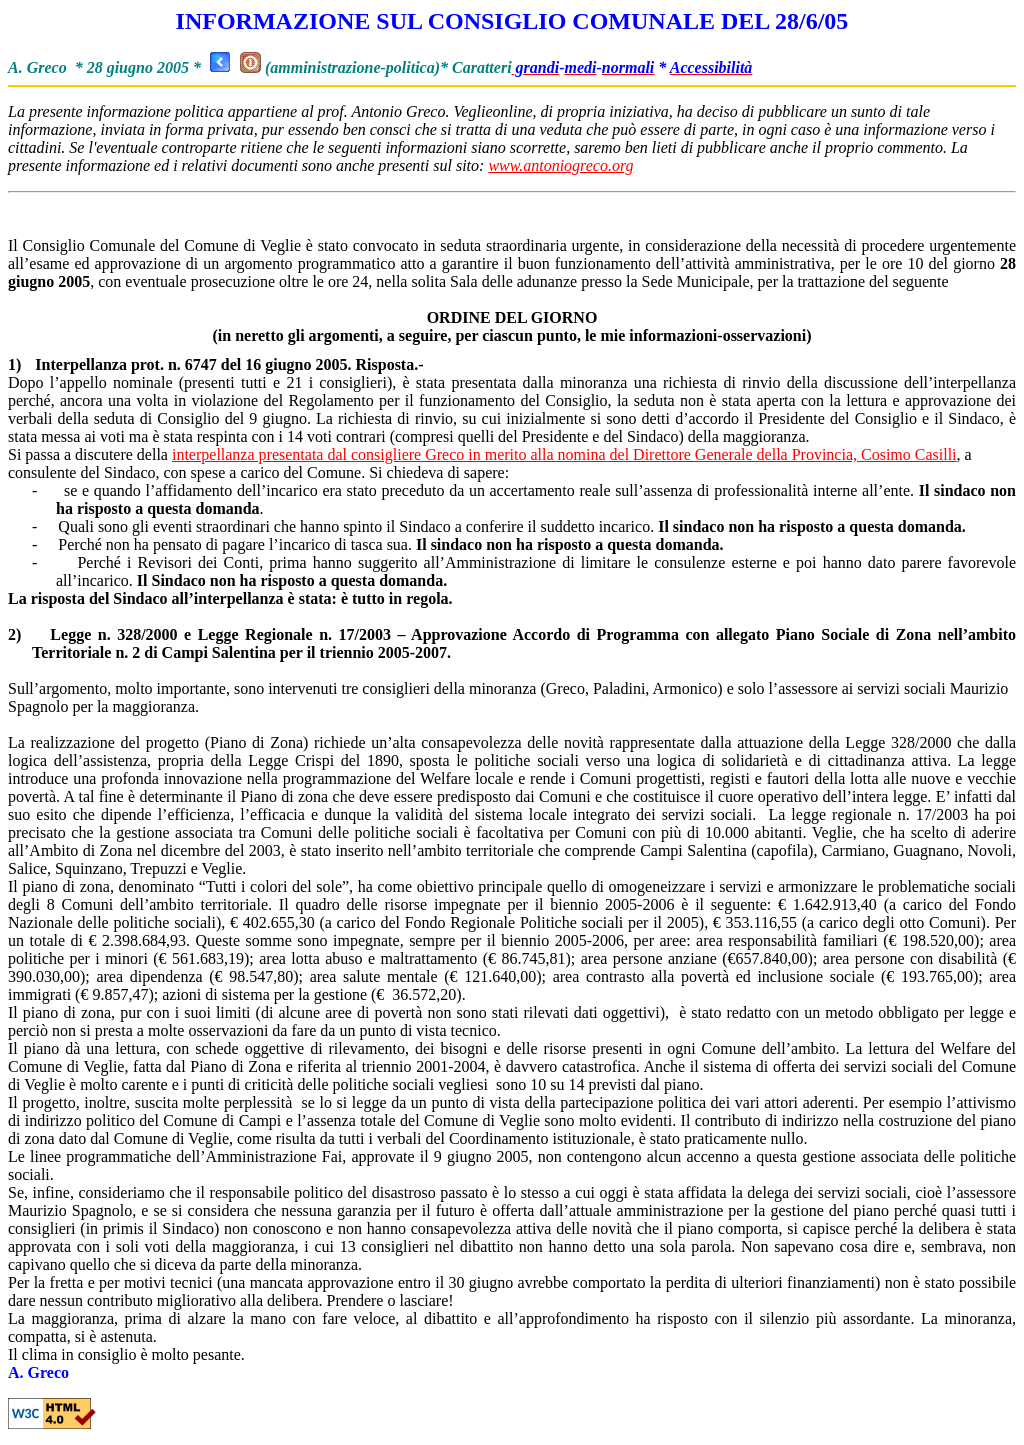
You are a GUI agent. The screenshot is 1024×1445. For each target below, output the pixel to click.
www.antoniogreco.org (560, 165)
